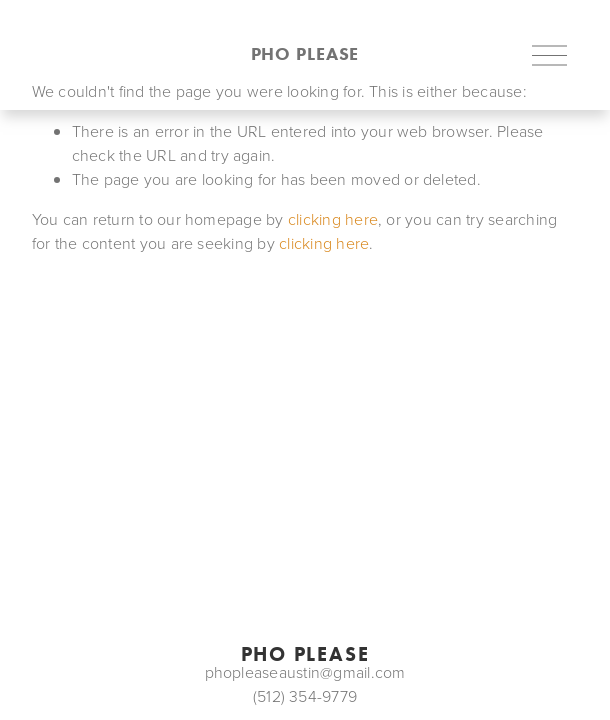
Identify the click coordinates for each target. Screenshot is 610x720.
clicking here (333, 219)
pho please (305, 54)
